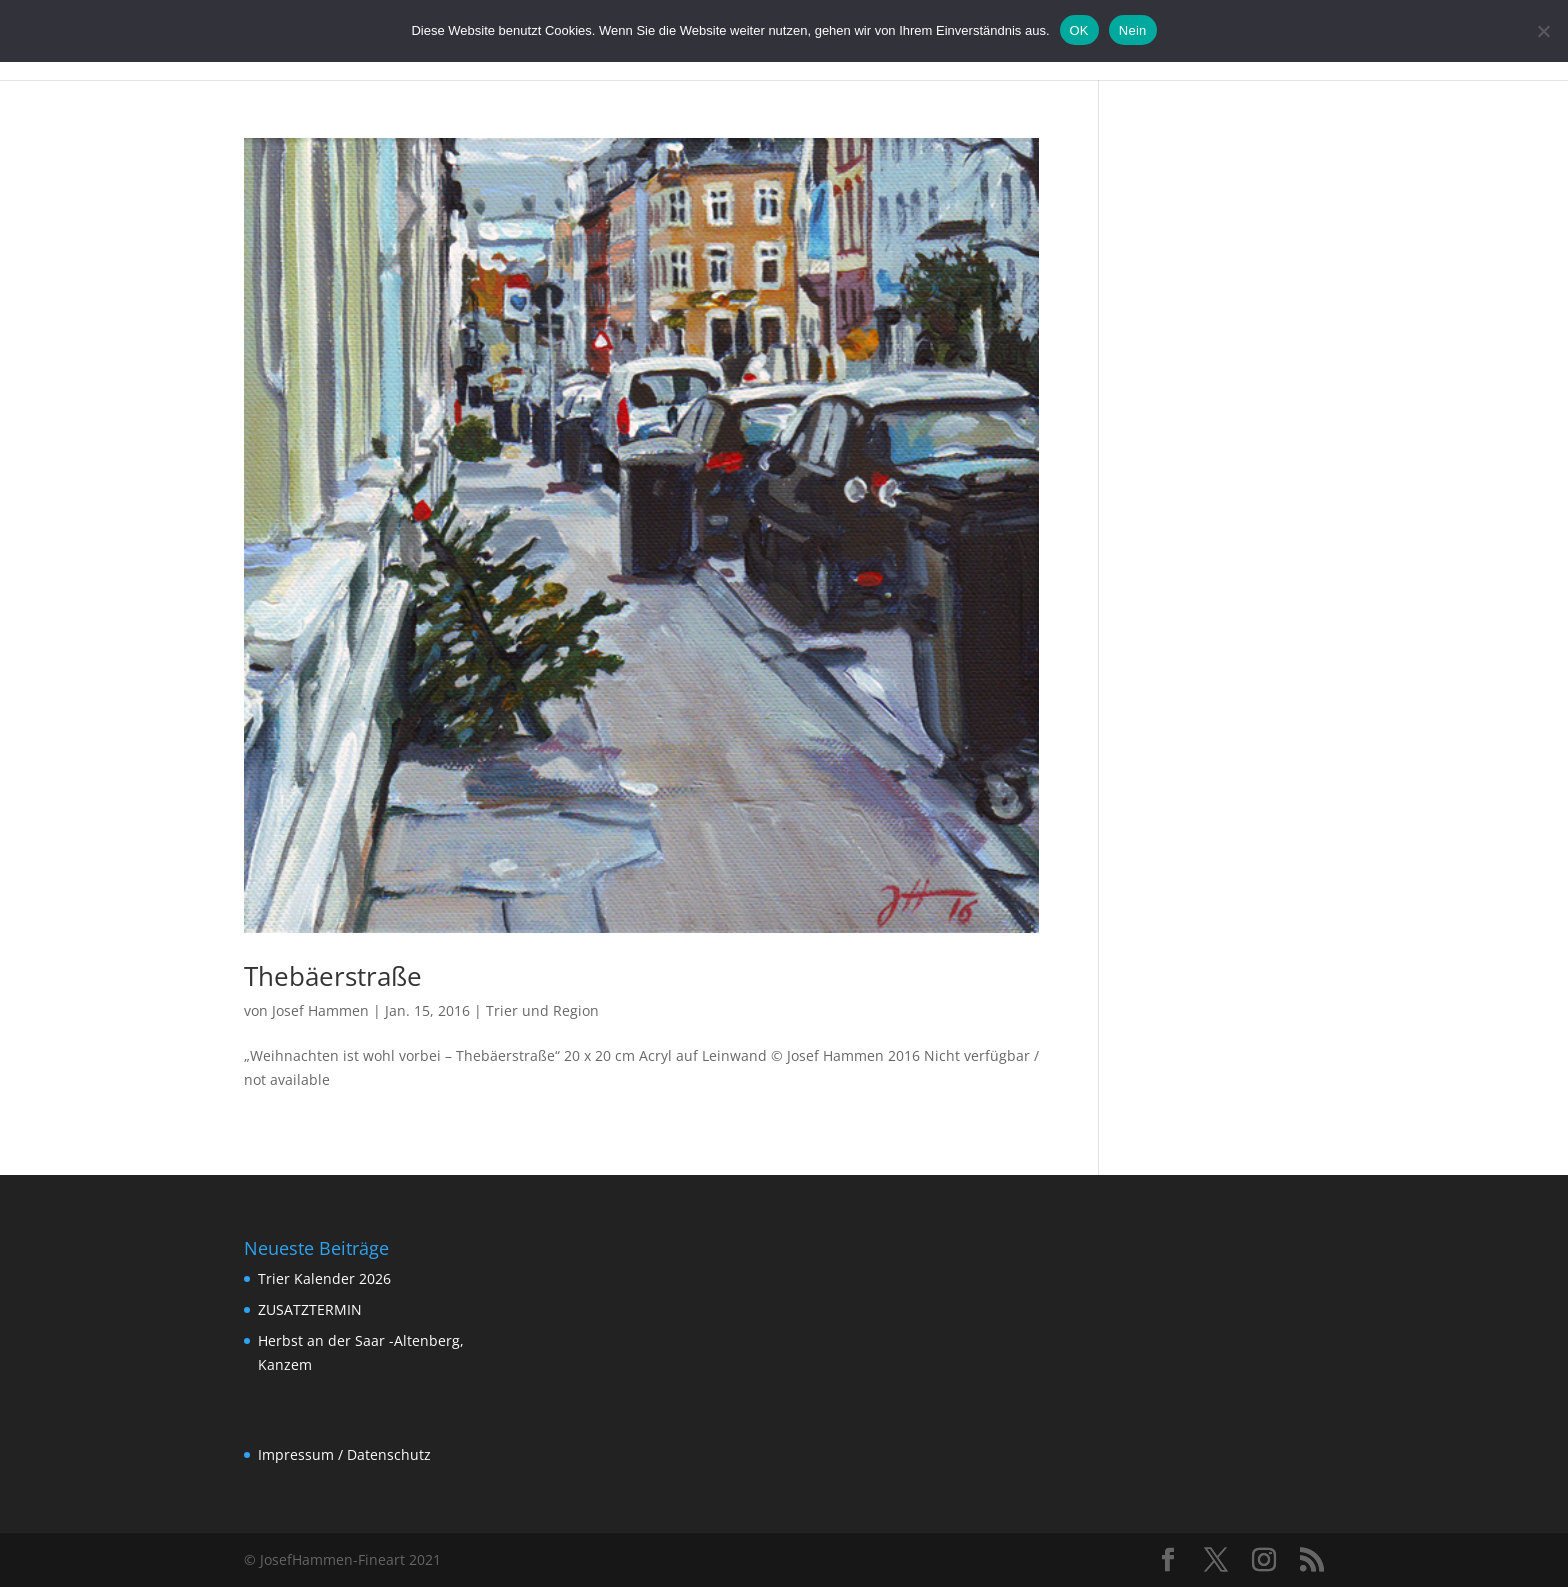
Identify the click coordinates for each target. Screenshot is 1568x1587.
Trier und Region (542, 1010)
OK (1079, 30)
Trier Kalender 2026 (324, 1278)
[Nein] (1543, 31)
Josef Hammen (320, 1010)
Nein (1133, 30)
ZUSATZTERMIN (310, 1309)
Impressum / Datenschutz (344, 1454)
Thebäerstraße (333, 976)
